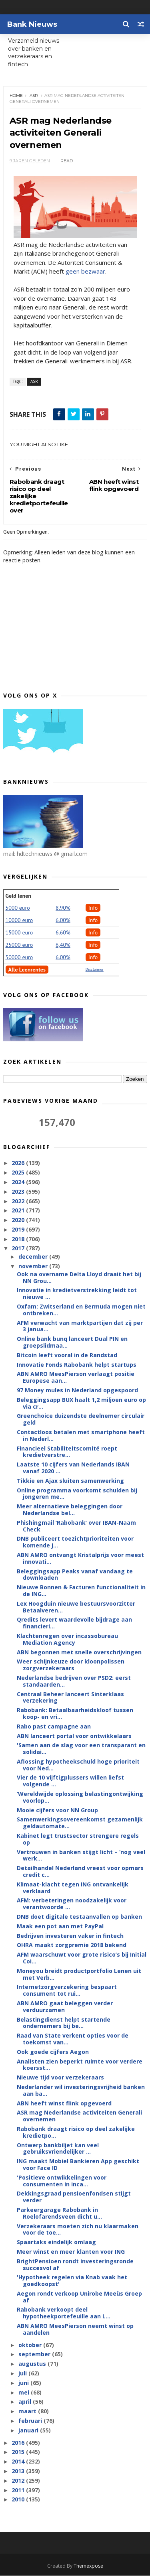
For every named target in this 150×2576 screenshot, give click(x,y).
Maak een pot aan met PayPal (60, 1926)
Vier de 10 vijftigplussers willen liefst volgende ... (70, 1781)
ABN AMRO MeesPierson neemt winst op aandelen (75, 2329)
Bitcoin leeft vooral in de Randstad (67, 1355)
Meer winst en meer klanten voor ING (71, 2252)
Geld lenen (18, 896)
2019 (19, 1230)
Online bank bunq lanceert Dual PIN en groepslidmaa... (72, 1342)
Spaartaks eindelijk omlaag (56, 2242)
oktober (30, 2345)
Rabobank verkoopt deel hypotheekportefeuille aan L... (63, 2313)
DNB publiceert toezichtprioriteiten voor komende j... (75, 1542)
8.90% (63, 908)
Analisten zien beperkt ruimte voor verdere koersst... (79, 2065)
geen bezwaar (85, 272)
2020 (19, 1220)
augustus (33, 2364)
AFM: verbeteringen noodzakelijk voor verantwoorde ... (71, 1904)
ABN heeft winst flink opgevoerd (64, 2103)
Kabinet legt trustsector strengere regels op (78, 1839)
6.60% (63, 932)
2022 (19, 1201)
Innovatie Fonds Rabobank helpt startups (76, 1365)
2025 (19, 1173)
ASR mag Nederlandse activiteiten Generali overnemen (79, 2116)
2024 (19, 1182)
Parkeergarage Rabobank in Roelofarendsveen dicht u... (59, 2213)
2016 (19, 2443)
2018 (19, 1239)
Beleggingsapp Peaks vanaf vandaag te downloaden (75, 1574)
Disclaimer (95, 969)
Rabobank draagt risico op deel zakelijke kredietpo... (76, 2132)
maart (28, 2411)
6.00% (63, 920)
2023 (19, 1192)
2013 (19, 2471)
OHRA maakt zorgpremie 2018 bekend (71, 1945)
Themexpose (88, 2566)
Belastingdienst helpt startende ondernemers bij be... (63, 2023)
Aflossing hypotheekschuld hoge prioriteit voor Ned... (78, 1765)
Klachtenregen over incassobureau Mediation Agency (67, 1639)
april (25, 2402)
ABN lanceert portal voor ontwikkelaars (74, 1736)
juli (23, 2373)
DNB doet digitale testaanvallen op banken (79, 1917)
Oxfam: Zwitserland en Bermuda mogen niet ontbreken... (81, 1310)
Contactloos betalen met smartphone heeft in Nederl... (81, 1436)
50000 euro (19, 957)
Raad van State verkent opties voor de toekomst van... (72, 2039)
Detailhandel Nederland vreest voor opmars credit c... (80, 1871)
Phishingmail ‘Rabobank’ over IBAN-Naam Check (76, 1526)
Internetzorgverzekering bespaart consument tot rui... (67, 1990)
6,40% (63, 945)
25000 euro (19, 945)
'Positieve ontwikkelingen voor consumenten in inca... (61, 2181)
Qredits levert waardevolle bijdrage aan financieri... (74, 1623)
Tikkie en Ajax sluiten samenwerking (70, 1481)
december (33, 1257)
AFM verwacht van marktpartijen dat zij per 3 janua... (80, 1326)
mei (24, 2393)
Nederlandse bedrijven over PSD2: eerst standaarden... (74, 1681)
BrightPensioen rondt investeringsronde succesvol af (75, 2265)
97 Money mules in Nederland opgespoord (77, 1390)
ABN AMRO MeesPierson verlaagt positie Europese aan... (75, 1377)
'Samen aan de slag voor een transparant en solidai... (81, 1749)
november (33, 1266)
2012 (19, 2481)
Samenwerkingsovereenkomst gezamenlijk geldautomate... (80, 1823)
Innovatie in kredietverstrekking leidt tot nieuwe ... (77, 1294)
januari (29, 2430)
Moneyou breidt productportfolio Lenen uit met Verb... (79, 1974)
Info (93, 908)
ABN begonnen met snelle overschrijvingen (79, 1652)
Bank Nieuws (32, 24)
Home (16, 95)
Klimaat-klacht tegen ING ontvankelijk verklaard (72, 1888)
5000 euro (18, 908)
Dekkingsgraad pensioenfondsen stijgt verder (74, 2197)
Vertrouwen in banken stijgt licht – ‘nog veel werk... (81, 1856)
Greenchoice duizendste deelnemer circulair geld (80, 1419)
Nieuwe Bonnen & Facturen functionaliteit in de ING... (81, 1591)
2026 (19, 1163)
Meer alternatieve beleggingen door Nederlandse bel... (69, 1510)
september (35, 2354)
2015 (19, 2452)
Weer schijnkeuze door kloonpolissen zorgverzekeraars (70, 1665)
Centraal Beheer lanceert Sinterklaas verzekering (70, 1697)
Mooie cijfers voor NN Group (57, 1810)
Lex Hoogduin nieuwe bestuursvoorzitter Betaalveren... (76, 1607)
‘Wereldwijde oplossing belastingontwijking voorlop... (80, 1797)
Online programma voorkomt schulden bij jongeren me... (77, 1494)
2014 (19, 2462)
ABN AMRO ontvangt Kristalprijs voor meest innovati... (80, 1558)
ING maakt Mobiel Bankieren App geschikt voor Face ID (78, 2165)
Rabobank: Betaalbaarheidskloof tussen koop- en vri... (75, 1714)
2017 (19, 1248)
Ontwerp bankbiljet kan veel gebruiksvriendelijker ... (58, 2148)
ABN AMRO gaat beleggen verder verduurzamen (65, 2007)
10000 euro (19, 920)
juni (24, 2383)
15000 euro (19, 932)
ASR (34, 95)
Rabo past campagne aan (54, 1726)
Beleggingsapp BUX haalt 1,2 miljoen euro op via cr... (81, 1403)
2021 (19, 1210)
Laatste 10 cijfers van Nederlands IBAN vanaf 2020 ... (73, 1468)
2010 (19, 2499)
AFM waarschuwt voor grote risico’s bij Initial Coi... (81, 1958)
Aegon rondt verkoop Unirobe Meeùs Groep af (79, 2297)
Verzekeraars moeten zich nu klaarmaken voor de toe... (77, 2229)
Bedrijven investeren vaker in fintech (70, 1936)
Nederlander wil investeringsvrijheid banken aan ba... (81, 2090)
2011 (19, 2490)
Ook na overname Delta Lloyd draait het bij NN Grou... (79, 1278)
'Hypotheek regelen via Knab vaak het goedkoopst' (72, 2281)
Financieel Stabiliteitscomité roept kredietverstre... (67, 1452)
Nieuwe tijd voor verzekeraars (60, 2077)
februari (31, 2421)
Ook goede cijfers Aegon (53, 2052)
